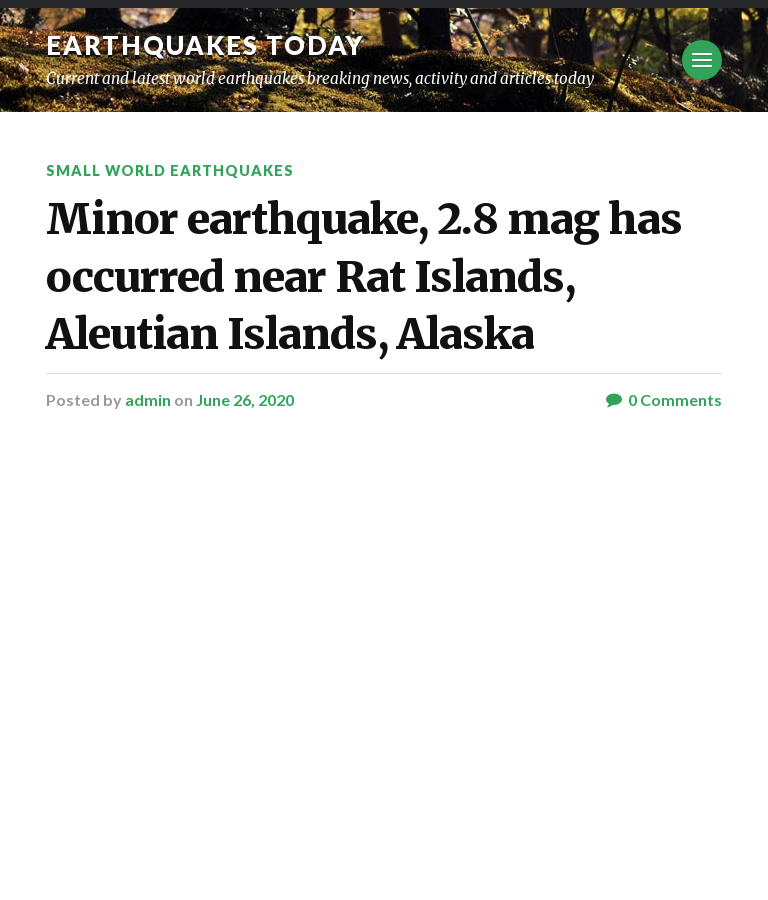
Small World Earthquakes (170, 170)
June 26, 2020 (245, 399)
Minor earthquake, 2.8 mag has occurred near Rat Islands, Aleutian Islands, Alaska (364, 276)
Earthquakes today (205, 45)
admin (148, 399)
